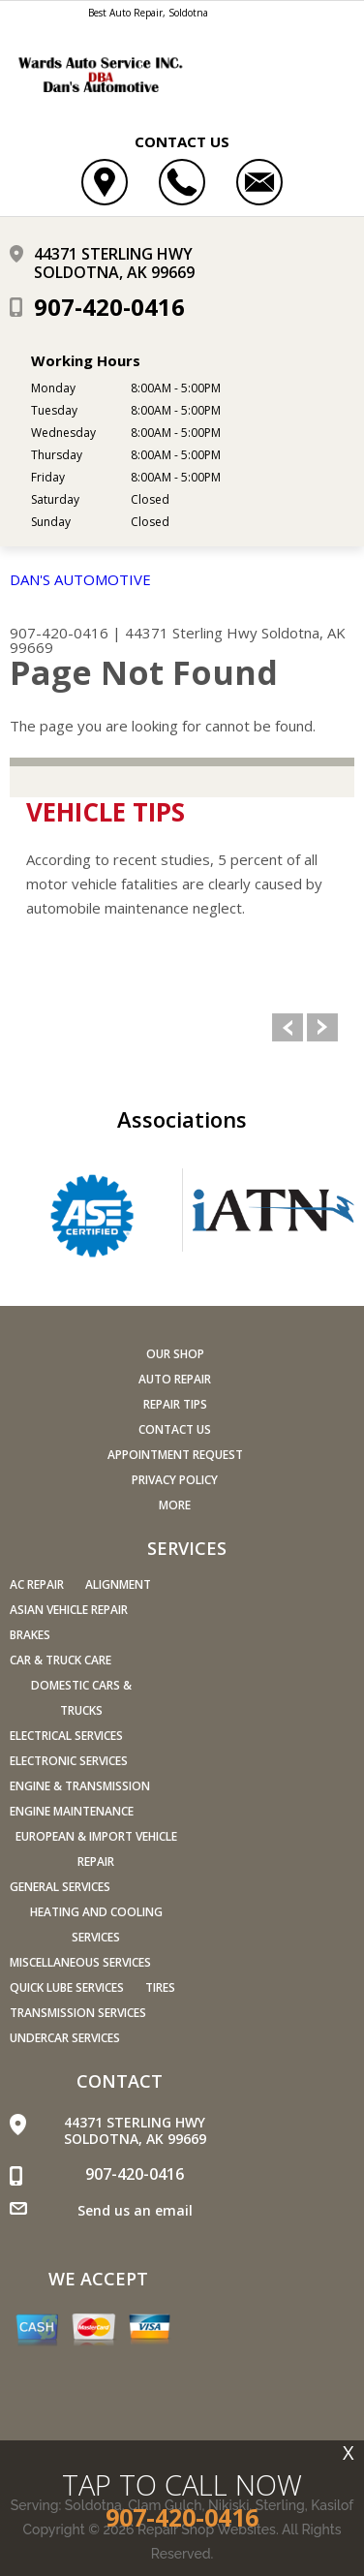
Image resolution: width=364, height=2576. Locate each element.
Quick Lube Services (67, 1987)
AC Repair (37, 1584)
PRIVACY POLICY (175, 1480)
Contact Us (174, 1429)
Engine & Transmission (80, 1786)
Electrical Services (66, 1735)
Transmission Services (78, 2012)
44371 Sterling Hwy (191, 632)
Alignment (118, 1584)
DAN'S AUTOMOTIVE (80, 579)
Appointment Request (175, 1454)
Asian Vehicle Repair (69, 1609)
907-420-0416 (109, 307)
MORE (175, 1505)
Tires (160, 1987)
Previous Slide (287, 1027)
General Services (60, 1886)
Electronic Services (69, 1761)
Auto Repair (174, 1379)
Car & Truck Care (60, 1660)
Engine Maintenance (72, 1811)
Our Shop (175, 1354)
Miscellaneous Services (80, 1962)
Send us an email (135, 2210)
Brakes (30, 1635)
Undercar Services (65, 2038)
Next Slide (322, 1027)
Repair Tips (175, 1404)
